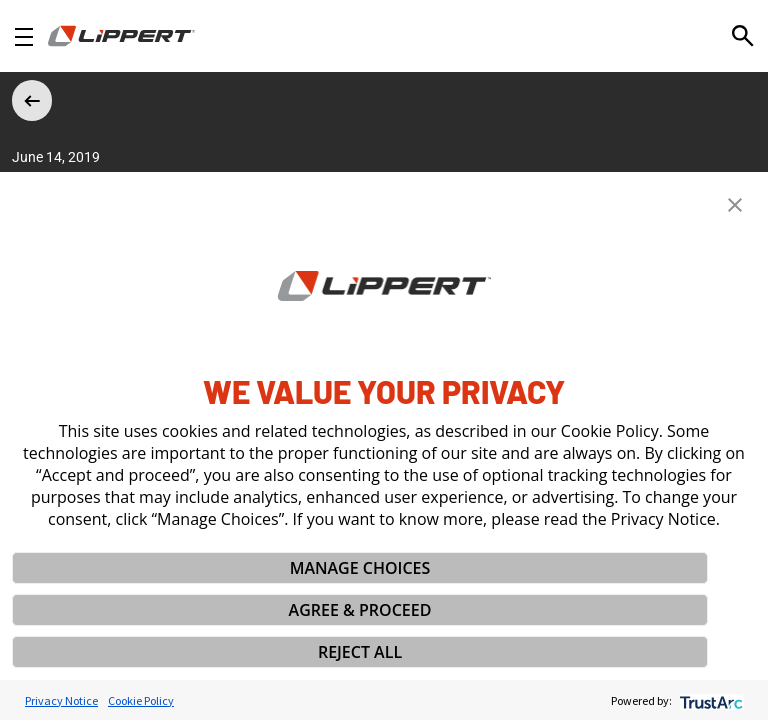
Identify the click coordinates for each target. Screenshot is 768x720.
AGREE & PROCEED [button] (360, 610)
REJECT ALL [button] (360, 652)
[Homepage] (121, 36)
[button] (735, 205)
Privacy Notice (61, 700)
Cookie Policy (141, 700)
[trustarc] (709, 700)
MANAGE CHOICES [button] (360, 568)
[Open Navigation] (24, 36)
